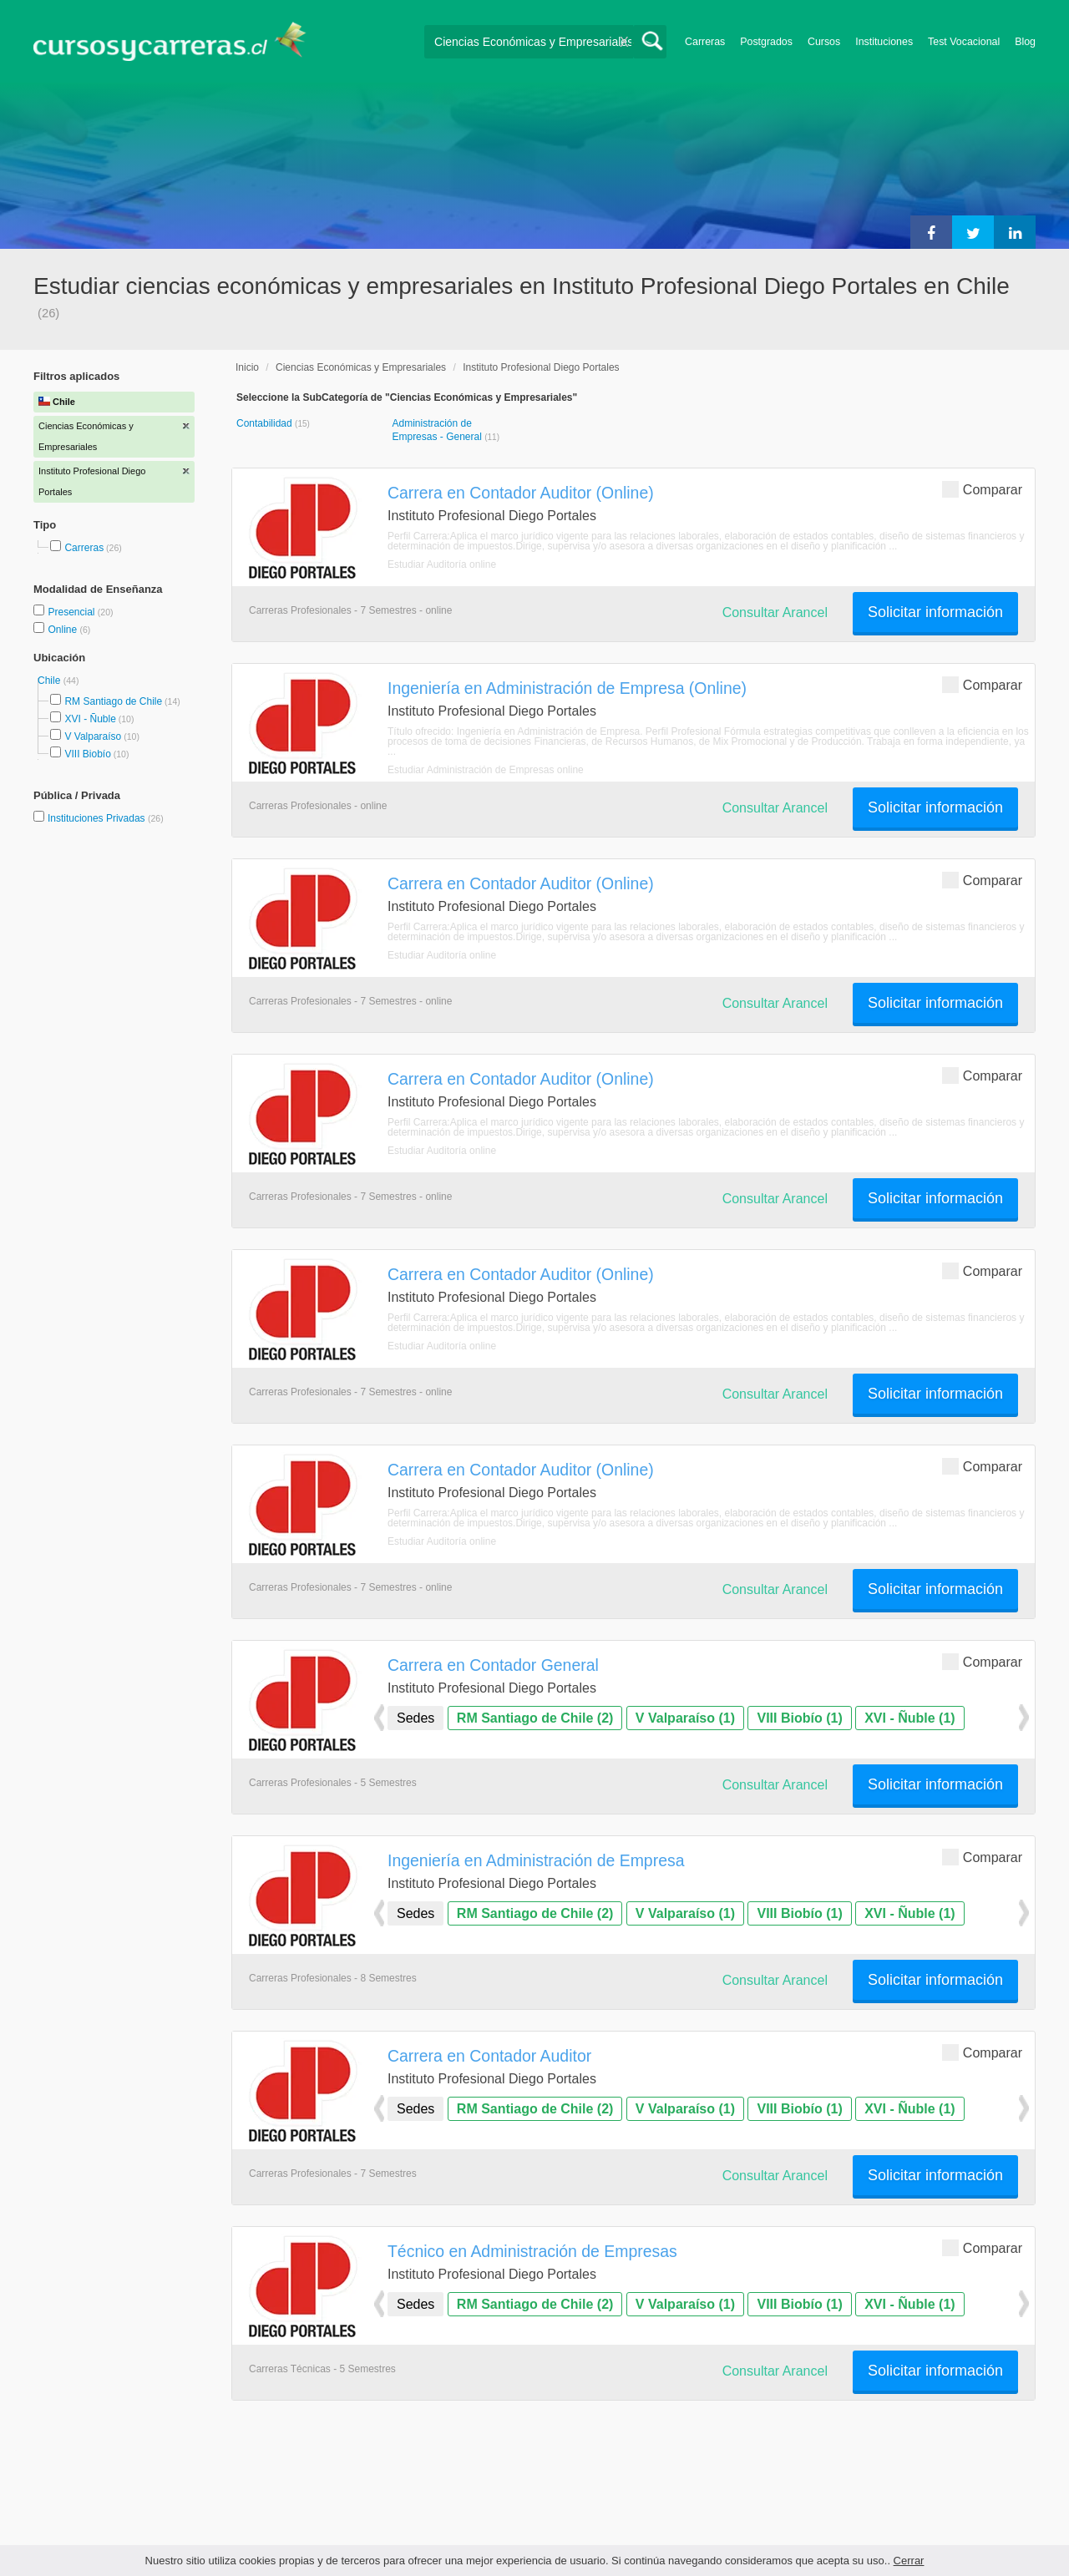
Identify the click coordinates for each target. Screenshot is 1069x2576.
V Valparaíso (92, 736)
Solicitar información (935, 612)
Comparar (982, 489)
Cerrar (909, 2560)
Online (63, 629)
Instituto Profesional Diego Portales (541, 367)
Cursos (824, 42)
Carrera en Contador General (493, 1665)
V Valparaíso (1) (685, 1718)
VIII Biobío (87, 754)
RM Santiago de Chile (113, 701)
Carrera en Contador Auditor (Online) (521, 492)
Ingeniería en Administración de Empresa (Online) (567, 688)
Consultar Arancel (775, 612)
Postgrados (766, 42)
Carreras (705, 42)
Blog (1025, 42)
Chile (50, 680)
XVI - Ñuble (89, 719)
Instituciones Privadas (106, 818)
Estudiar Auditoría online (442, 564)
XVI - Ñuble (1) (909, 1718)
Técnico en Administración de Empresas (532, 2251)
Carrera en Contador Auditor (489, 2056)
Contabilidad (265, 423)
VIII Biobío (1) (799, 1718)
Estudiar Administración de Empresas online (486, 770)
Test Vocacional (964, 42)
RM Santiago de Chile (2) (535, 1718)
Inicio (247, 367)
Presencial (72, 612)
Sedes (415, 1718)
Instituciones (884, 42)
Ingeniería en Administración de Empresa (536, 1860)
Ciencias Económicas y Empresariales (361, 367)
